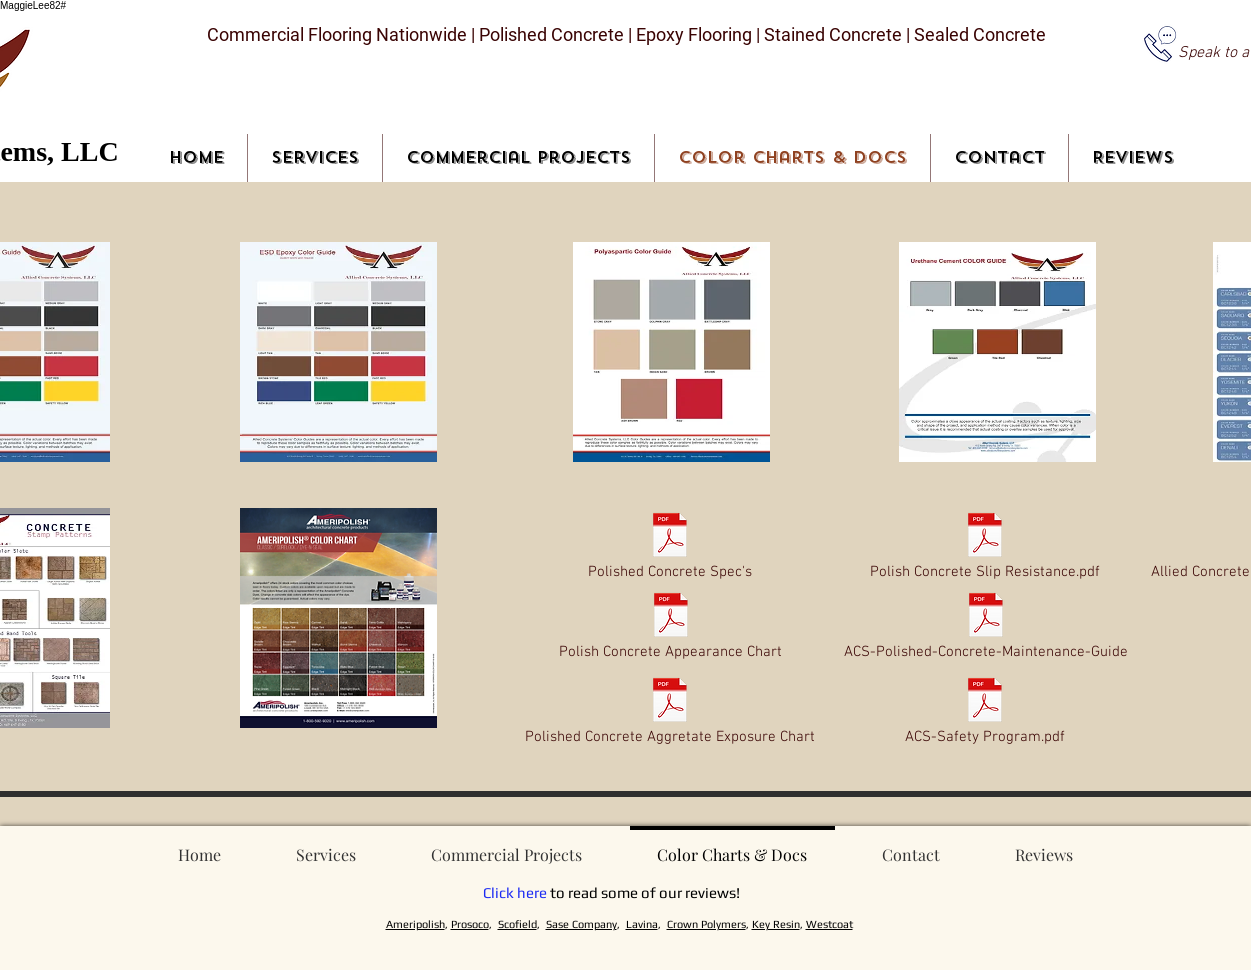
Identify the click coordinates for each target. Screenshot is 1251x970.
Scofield (517, 924)
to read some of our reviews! (643, 892)
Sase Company (581, 924)
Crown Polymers (706, 924)
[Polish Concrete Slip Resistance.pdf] (985, 548)
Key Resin (776, 924)
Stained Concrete (835, 34)
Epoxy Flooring (694, 34)
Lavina (642, 924)
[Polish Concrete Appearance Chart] (671, 628)
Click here (515, 892)
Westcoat (829, 924)
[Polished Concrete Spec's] (670, 548)
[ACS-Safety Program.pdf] (985, 713)
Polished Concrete (549, 34)
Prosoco (470, 924)
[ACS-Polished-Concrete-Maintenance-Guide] (986, 628)
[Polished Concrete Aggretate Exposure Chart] (670, 713)
